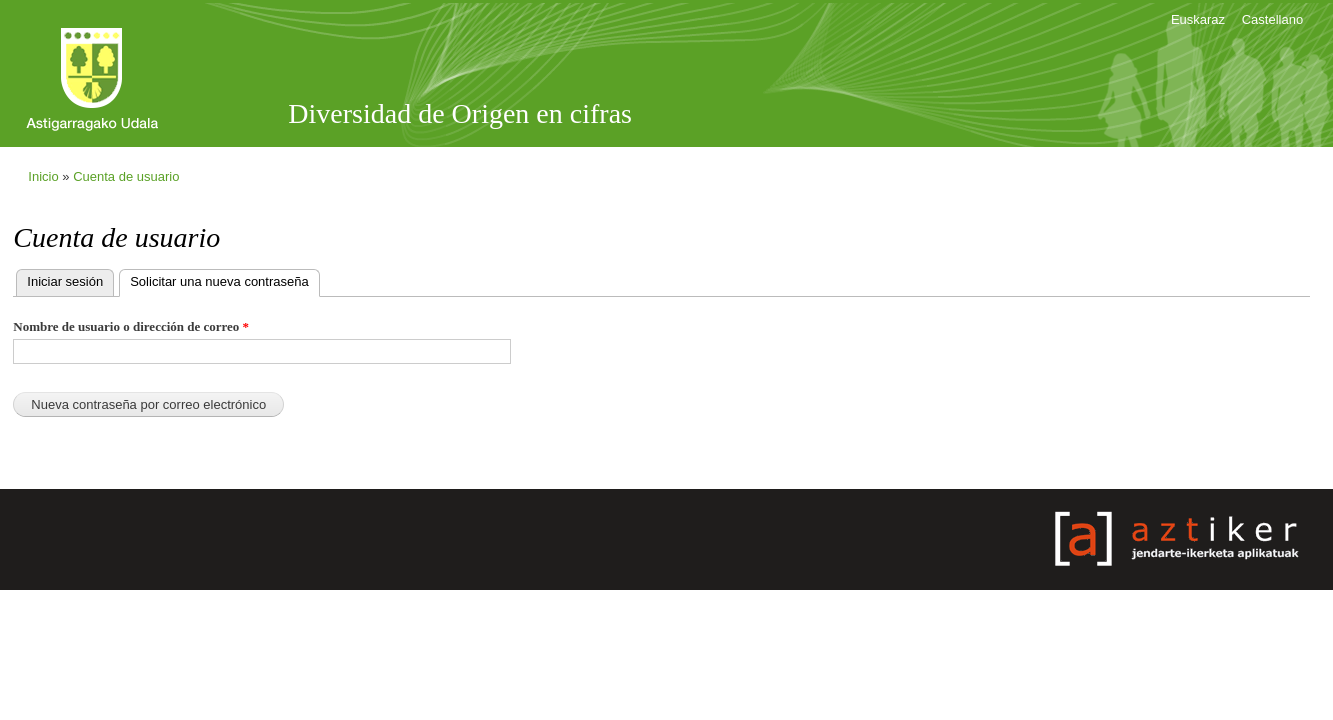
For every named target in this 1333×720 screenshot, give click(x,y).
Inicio (43, 176)
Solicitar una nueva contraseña (225, 279)
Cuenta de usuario (126, 176)
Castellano (1272, 19)
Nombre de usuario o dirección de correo (131, 326)
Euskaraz (1198, 19)
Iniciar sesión (65, 281)
